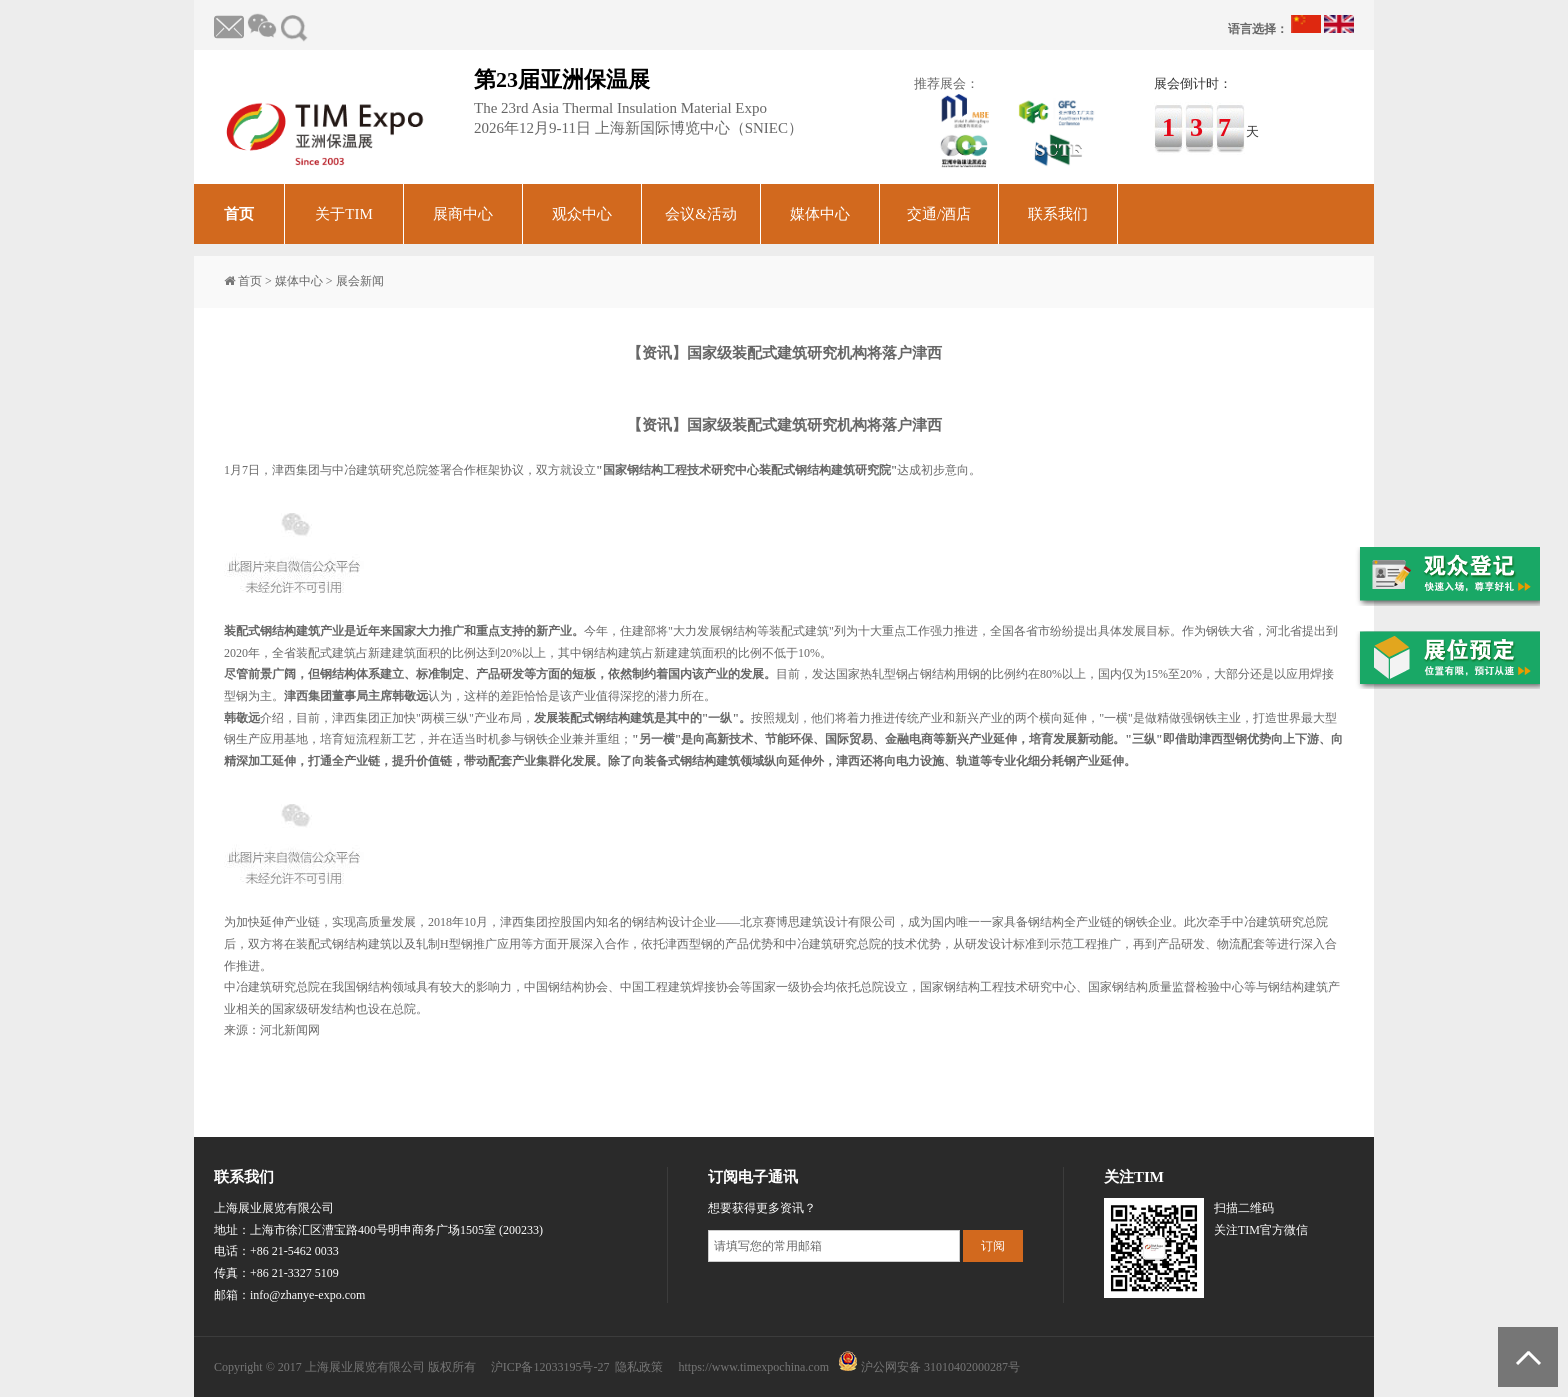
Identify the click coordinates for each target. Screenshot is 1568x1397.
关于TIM (344, 214)
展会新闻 (360, 281)
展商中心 (463, 214)
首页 (239, 214)
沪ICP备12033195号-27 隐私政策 (577, 1367)
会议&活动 (701, 214)
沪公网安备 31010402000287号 (940, 1367)
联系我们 (1058, 214)
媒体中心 (820, 214)
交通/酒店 (939, 214)
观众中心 (582, 214)
